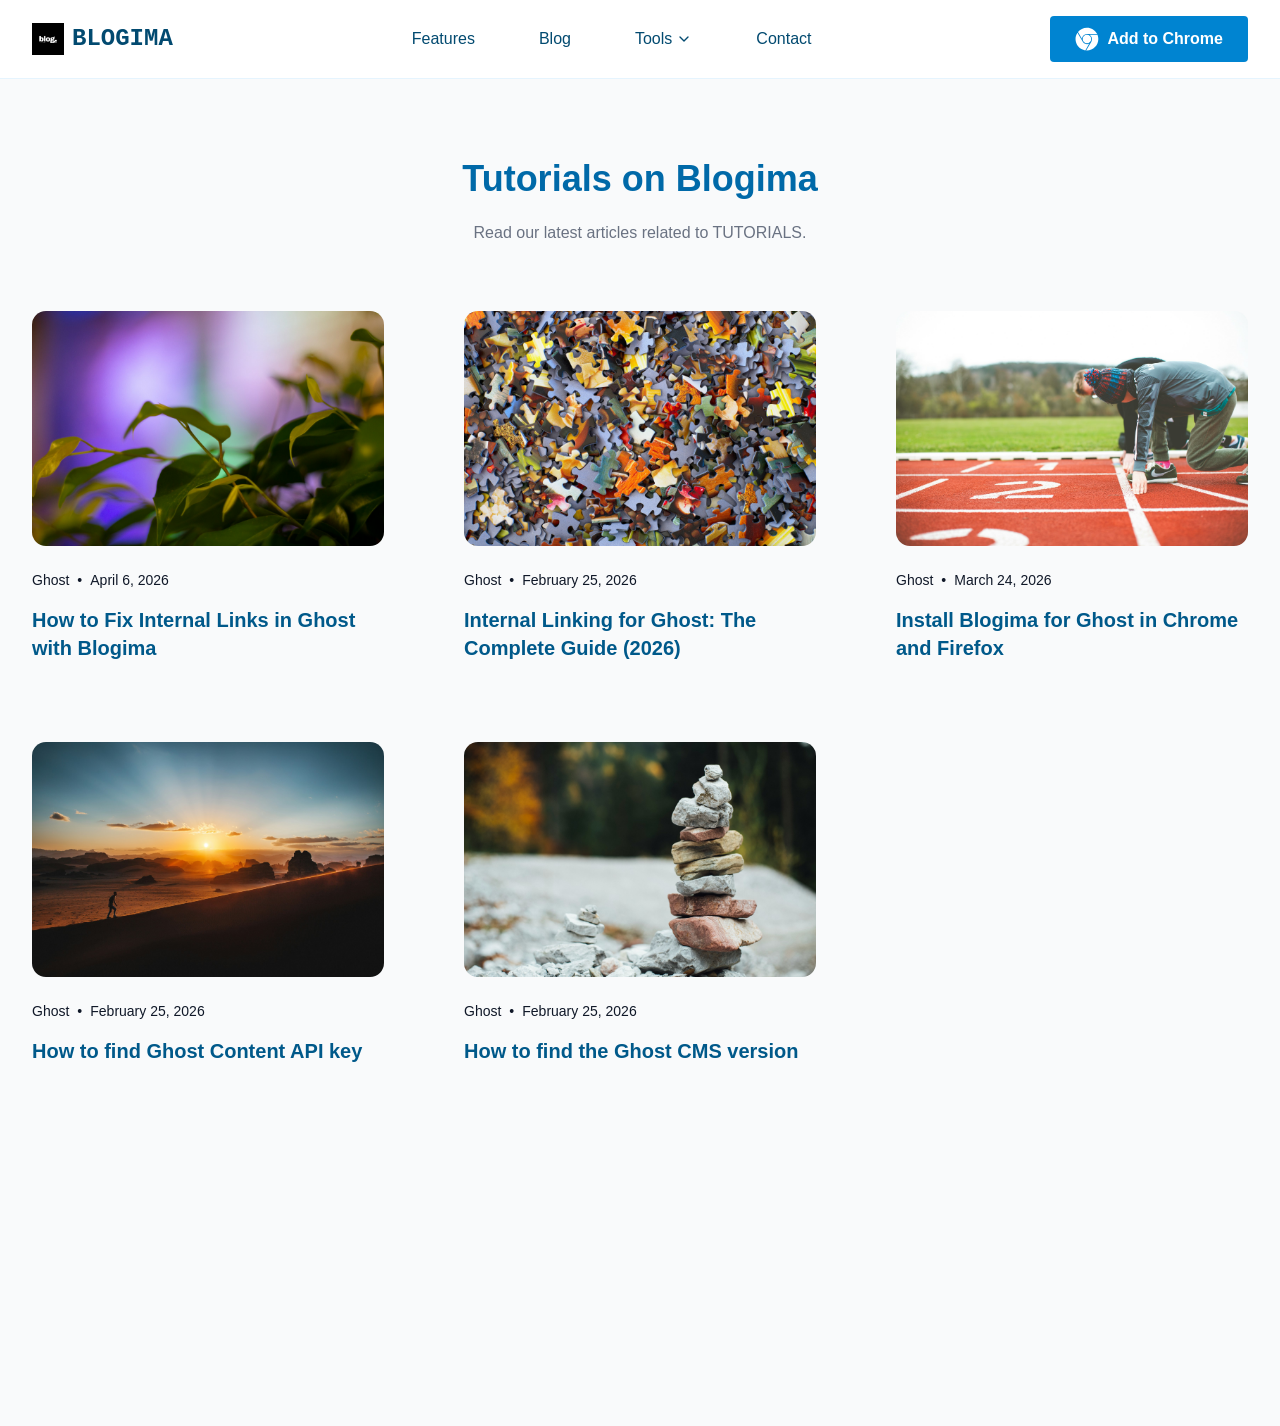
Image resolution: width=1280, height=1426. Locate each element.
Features (443, 38)
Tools (663, 38)
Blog (555, 38)
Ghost (50, 580)
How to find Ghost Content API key (197, 1051)
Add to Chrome (1149, 39)
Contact (783, 38)
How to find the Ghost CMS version (631, 1051)
